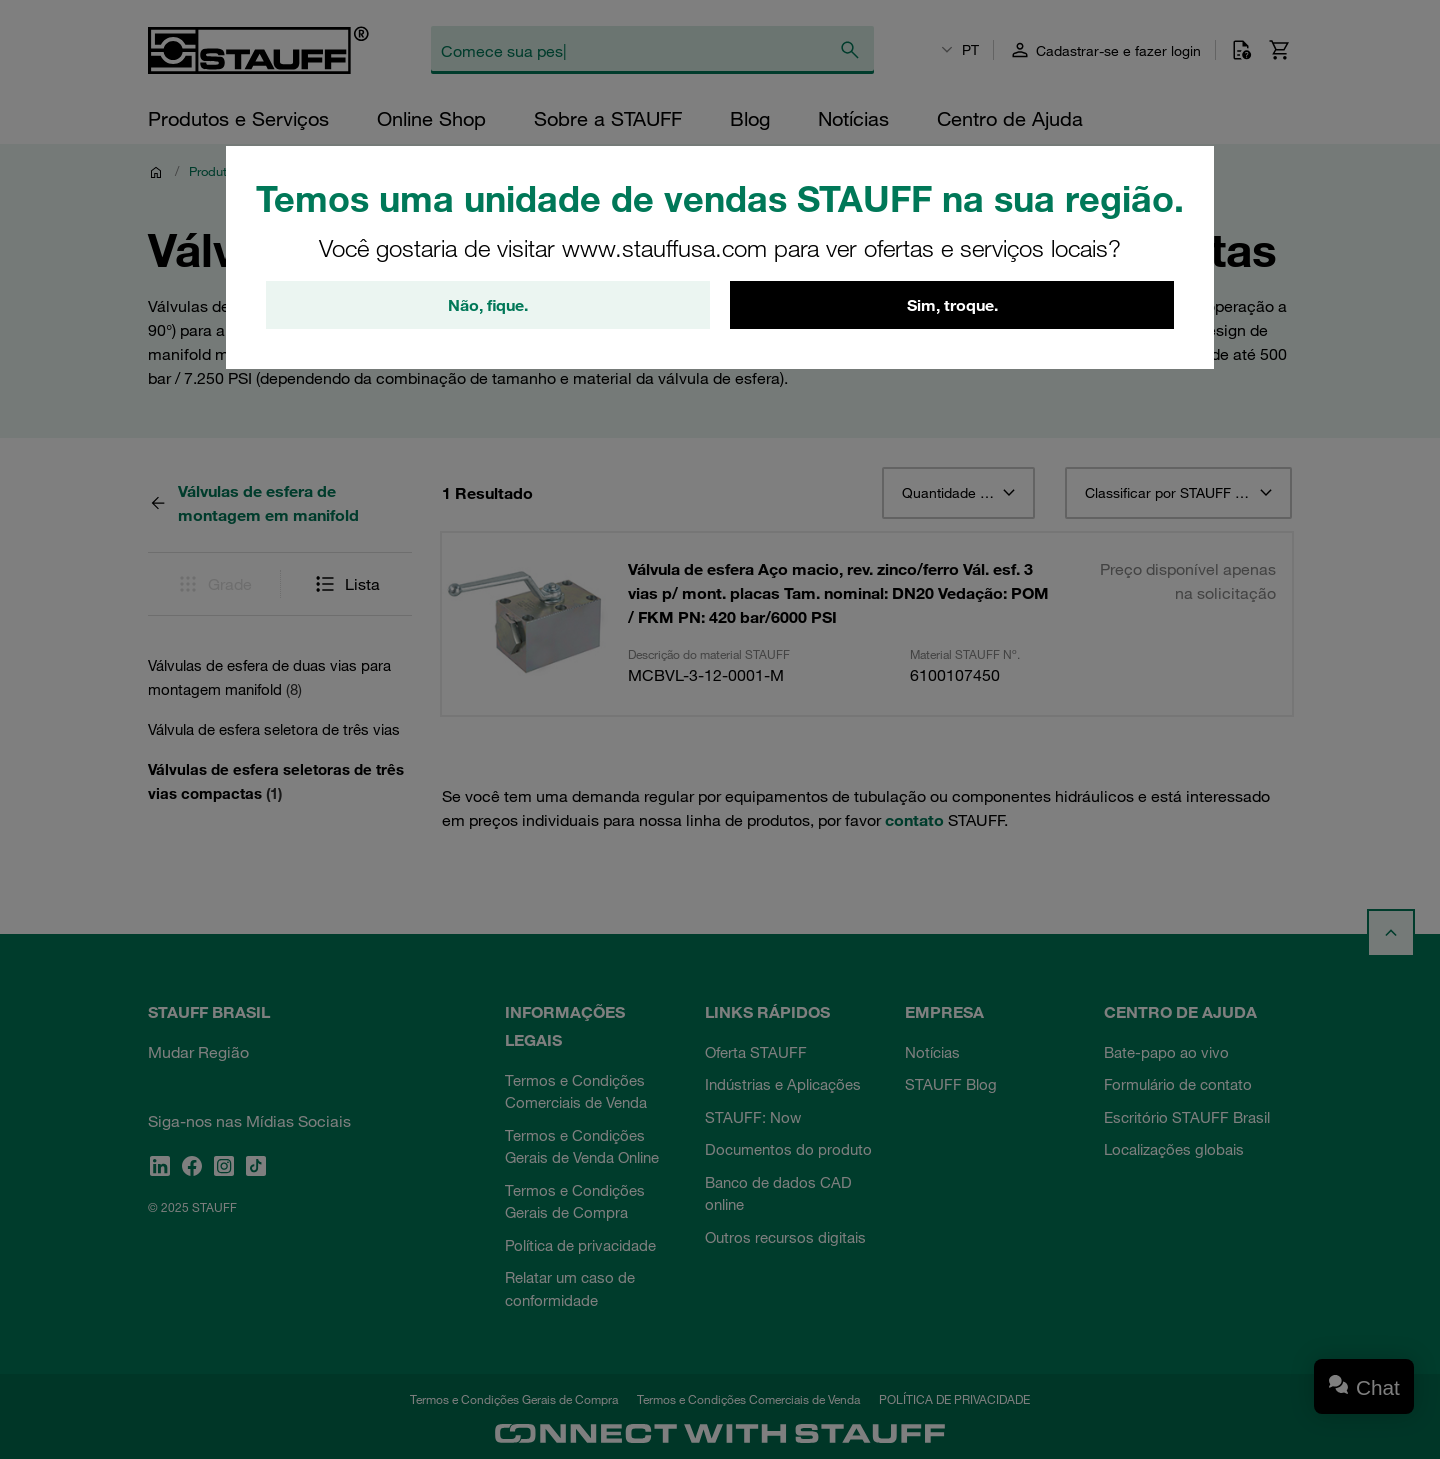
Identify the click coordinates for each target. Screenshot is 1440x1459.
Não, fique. (488, 305)
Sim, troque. (952, 305)
